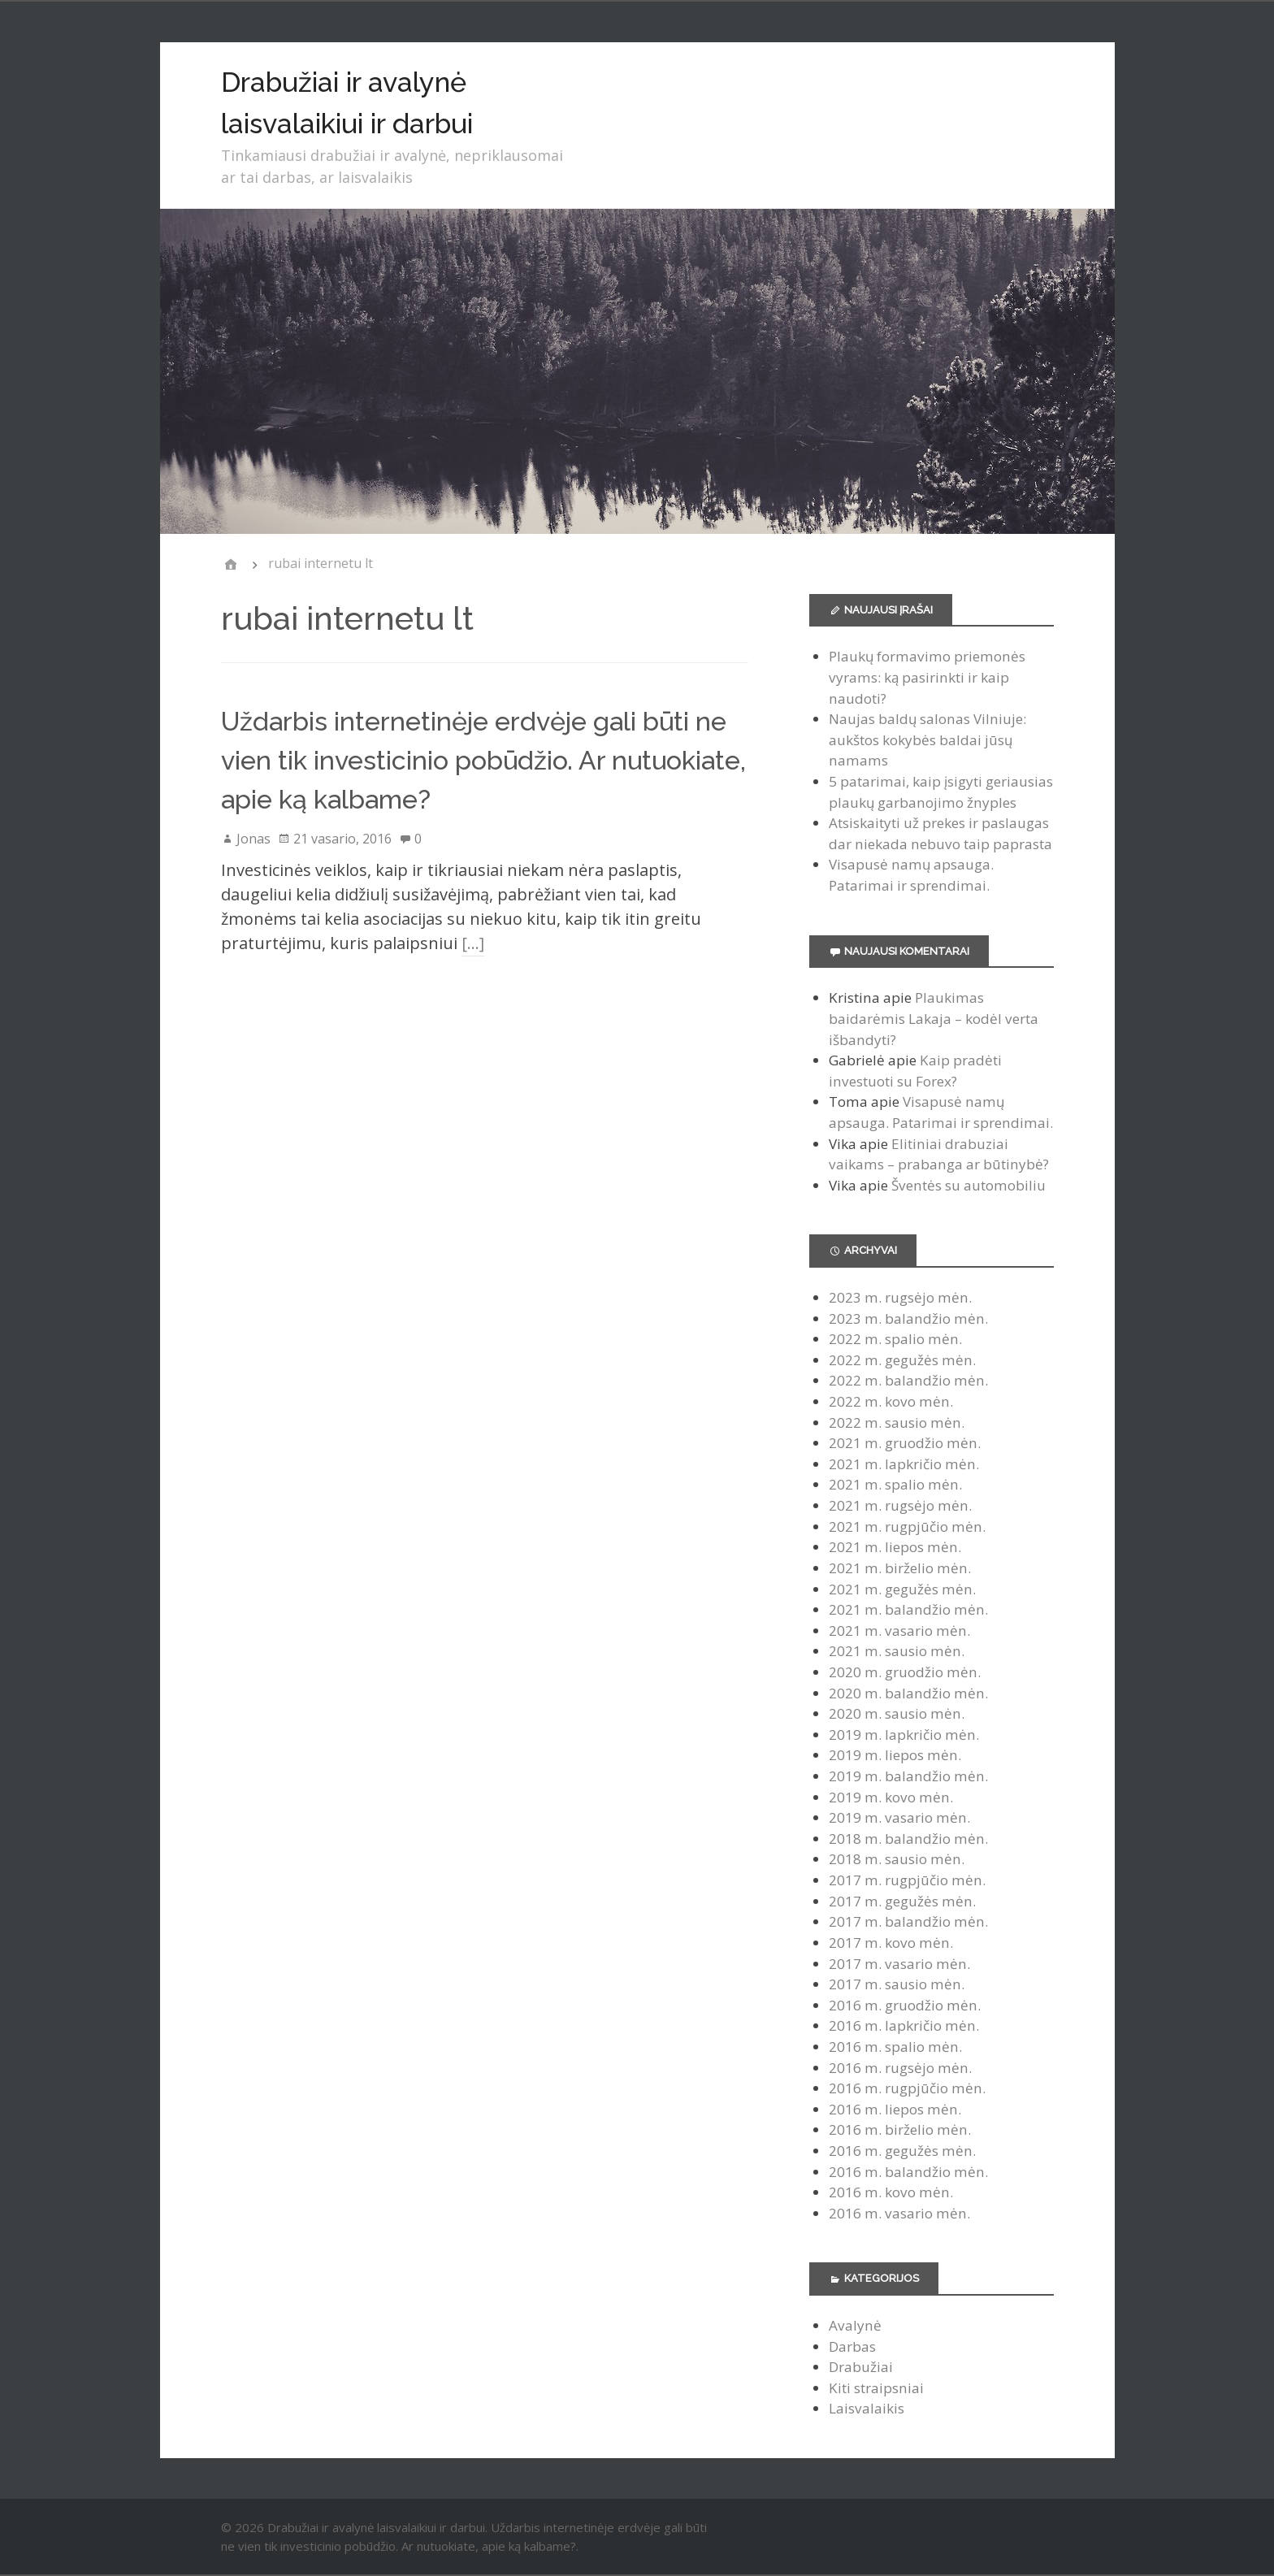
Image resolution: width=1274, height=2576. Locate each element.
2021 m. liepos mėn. (895, 1546)
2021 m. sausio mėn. (896, 1650)
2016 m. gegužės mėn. (902, 2150)
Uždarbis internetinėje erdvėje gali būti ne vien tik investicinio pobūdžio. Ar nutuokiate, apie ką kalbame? (483, 760)
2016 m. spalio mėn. (895, 2046)
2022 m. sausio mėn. (896, 1422)
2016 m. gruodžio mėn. (905, 2005)
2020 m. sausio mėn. (896, 1713)
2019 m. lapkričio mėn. (904, 1734)
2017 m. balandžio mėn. (908, 1921)
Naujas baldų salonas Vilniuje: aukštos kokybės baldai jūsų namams (927, 739)
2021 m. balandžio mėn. (908, 1609)
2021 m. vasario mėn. (899, 1630)
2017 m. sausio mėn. (896, 1984)
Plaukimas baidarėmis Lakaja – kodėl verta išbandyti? (933, 1018)
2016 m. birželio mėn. (900, 2129)
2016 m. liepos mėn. (895, 2109)
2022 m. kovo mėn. (891, 1401)
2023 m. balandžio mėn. (908, 1318)
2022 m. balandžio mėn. (908, 1380)
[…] (473, 943)
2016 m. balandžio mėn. (908, 2171)
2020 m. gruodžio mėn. (905, 1672)
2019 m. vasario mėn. (899, 1817)
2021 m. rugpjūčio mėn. (907, 1526)
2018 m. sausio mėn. (896, 1859)
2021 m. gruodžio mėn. (905, 1442)
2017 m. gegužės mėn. (902, 1901)
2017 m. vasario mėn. (899, 1963)
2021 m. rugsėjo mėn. (900, 1505)
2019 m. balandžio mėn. (908, 1776)
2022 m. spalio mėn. (895, 1338)
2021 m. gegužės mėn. (902, 1589)
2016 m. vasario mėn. (899, 2213)
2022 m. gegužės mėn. (902, 1360)
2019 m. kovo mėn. (891, 1797)
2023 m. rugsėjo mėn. (900, 1297)
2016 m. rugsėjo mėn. (900, 2067)
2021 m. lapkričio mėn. (904, 1464)
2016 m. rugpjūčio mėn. (907, 2088)
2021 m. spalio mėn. (895, 1484)
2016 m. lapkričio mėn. (904, 2025)
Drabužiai (861, 2366)
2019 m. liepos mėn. (895, 1755)
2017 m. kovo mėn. (891, 1942)
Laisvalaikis (866, 2408)
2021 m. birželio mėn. (900, 1568)
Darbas (852, 2346)
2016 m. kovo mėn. (891, 2192)
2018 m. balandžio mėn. (908, 1838)
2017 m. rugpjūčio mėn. (907, 1880)
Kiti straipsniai (876, 2388)
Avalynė (855, 2325)
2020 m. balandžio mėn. (908, 1693)
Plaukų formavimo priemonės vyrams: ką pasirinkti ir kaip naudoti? (927, 677)
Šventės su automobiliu (968, 1185)
